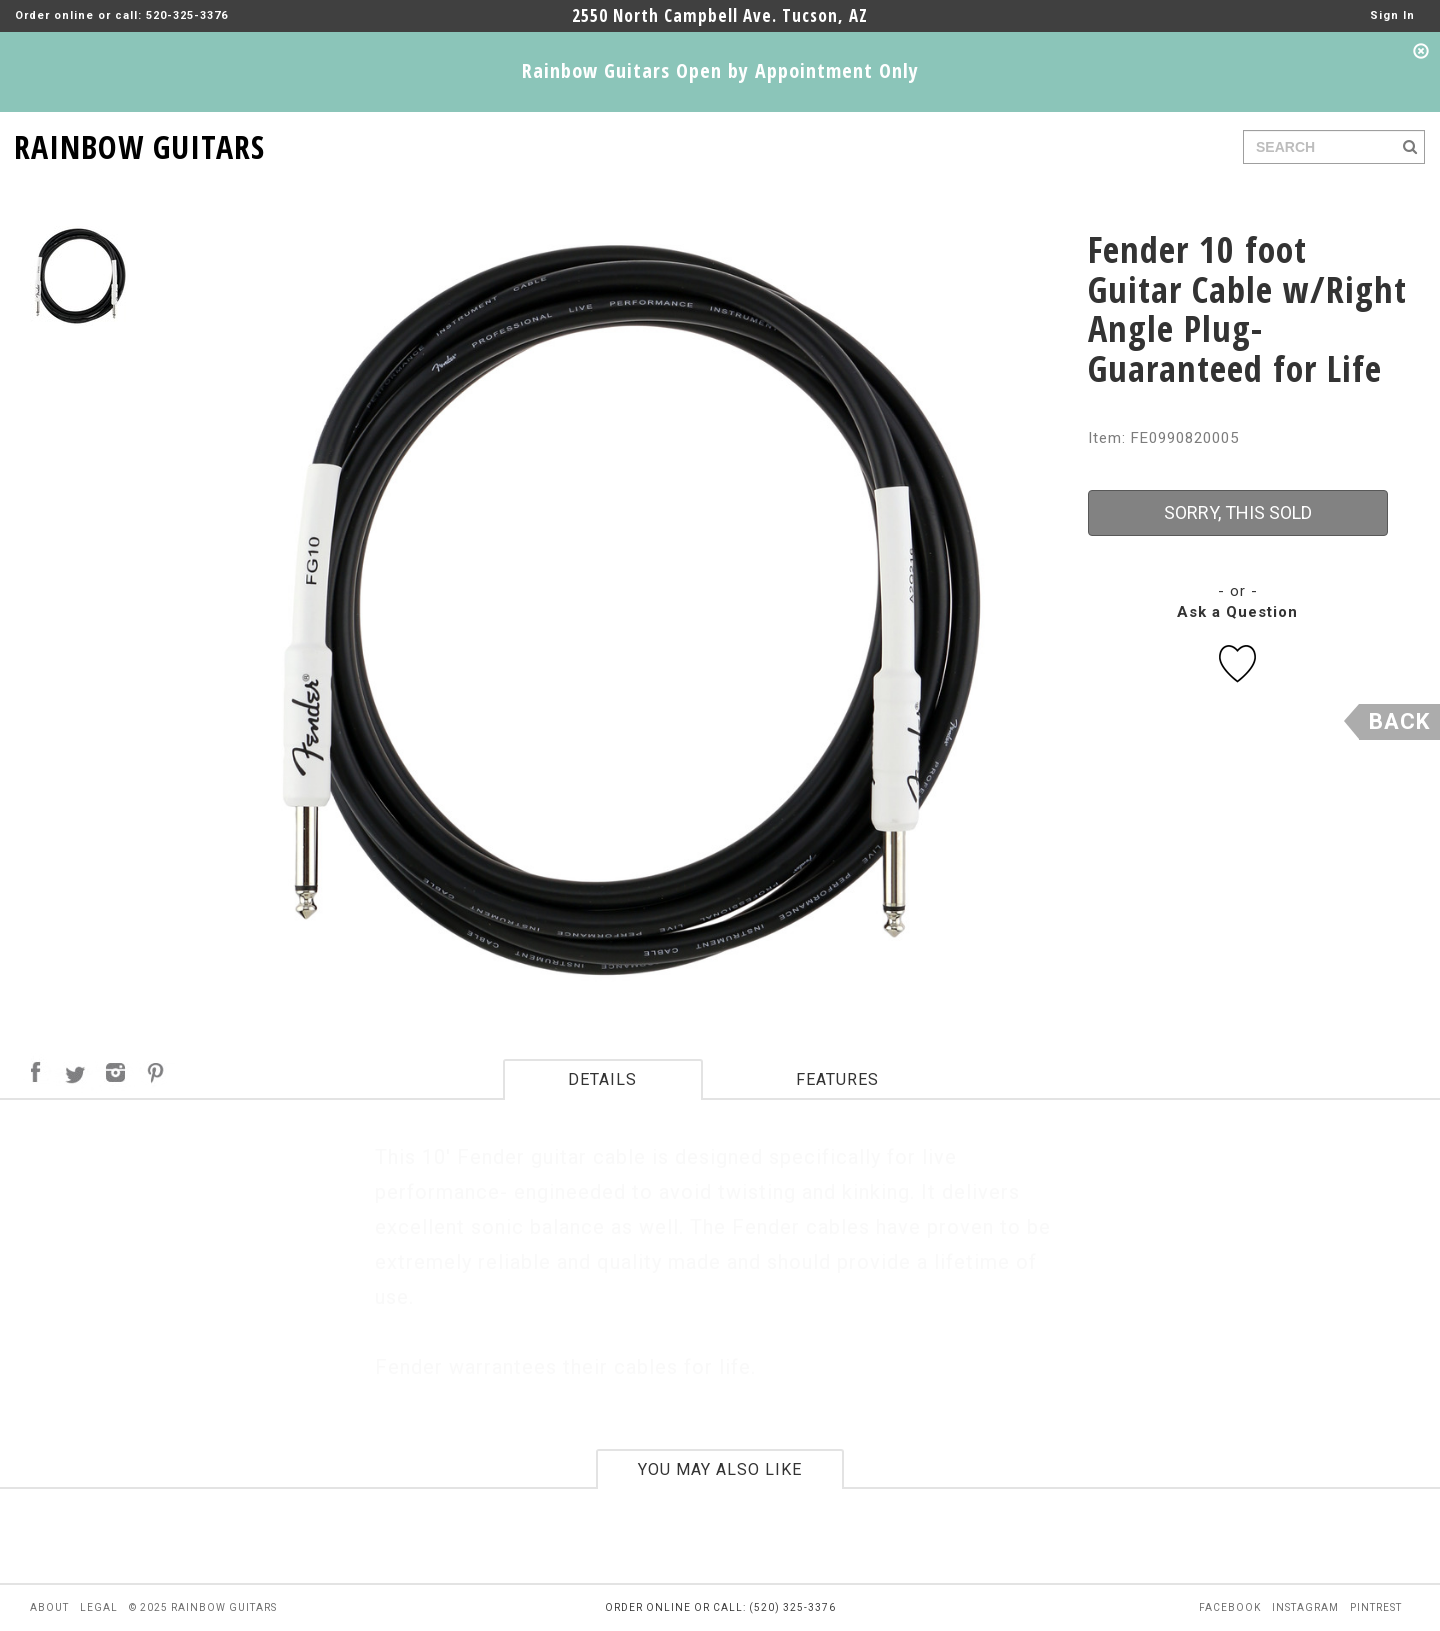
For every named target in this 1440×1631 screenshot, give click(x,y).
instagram (1305, 1607)
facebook (1230, 1607)
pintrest (1376, 1607)
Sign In (1392, 15)
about (49, 1607)
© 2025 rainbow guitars (203, 1607)
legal (99, 1607)
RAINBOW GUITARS (139, 143)
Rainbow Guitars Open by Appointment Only (720, 70)
